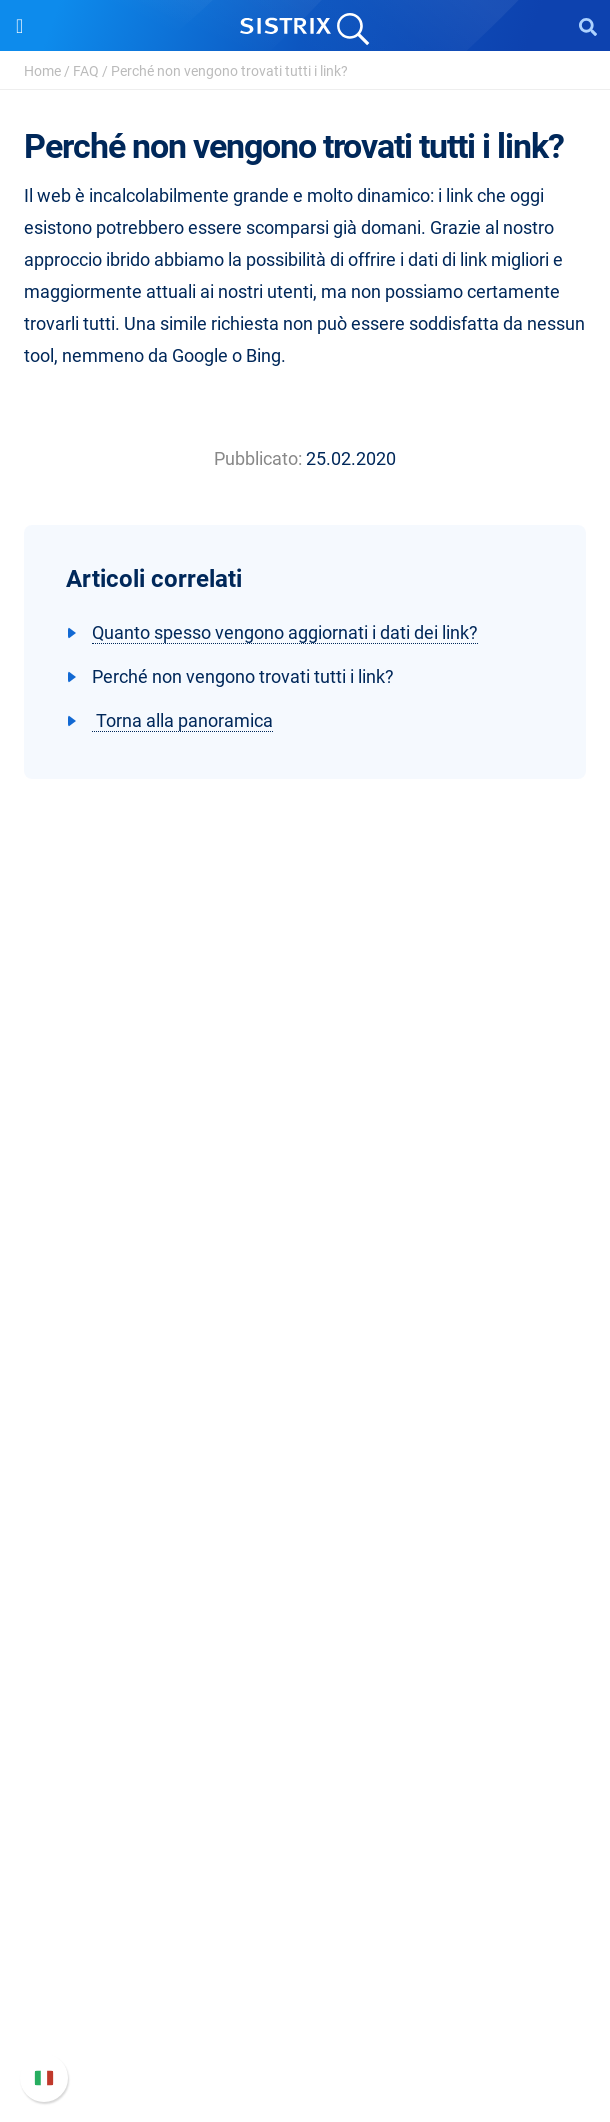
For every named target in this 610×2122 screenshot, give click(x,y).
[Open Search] (588, 26)
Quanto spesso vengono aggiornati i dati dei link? (285, 632)
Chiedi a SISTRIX (305, 1644)
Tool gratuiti (305, 1772)
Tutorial (305, 1804)
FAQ (86, 71)
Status (305, 2033)
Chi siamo (305, 1218)
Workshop (305, 1676)
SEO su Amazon (305, 1511)
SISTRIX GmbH (305, 1180)
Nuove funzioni (305, 1937)
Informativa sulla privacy (305, 1314)
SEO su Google (305, 1479)
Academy (305, 1708)
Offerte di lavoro (305, 1250)
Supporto (305, 1867)
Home (42, 71)
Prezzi (305, 1447)
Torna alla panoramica (182, 720)
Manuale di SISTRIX (305, 1905)
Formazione (305, 1282)
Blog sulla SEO (305, 1740)
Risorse (305, 1606)
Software (305, 1409)
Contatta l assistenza (305, 2001)
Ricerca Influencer (305, 1543)
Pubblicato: (258, 458)
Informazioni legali (305, 1346)
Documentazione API (305, 1969)
